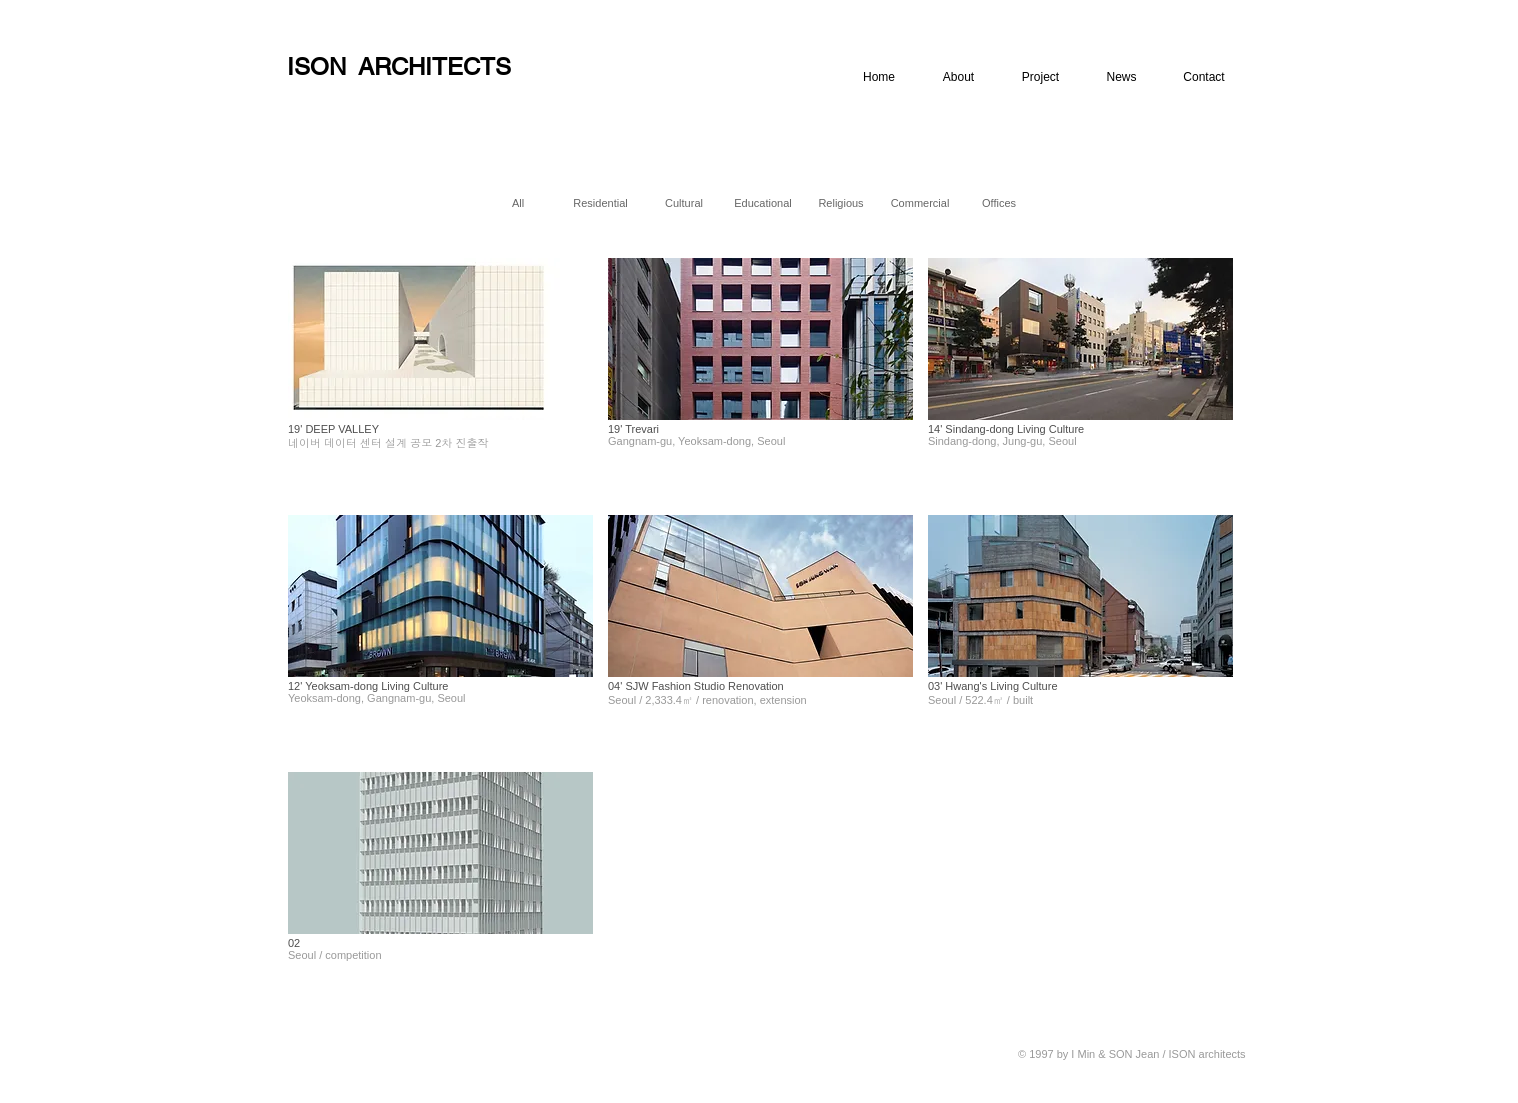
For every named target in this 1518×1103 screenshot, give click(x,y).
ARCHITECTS (434, 66)
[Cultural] (684, 202)
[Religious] (841, 202)
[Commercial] (920, 202)
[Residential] (600, 202)
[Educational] (763, 202)
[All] (518, 202)
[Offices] (999, 202)
